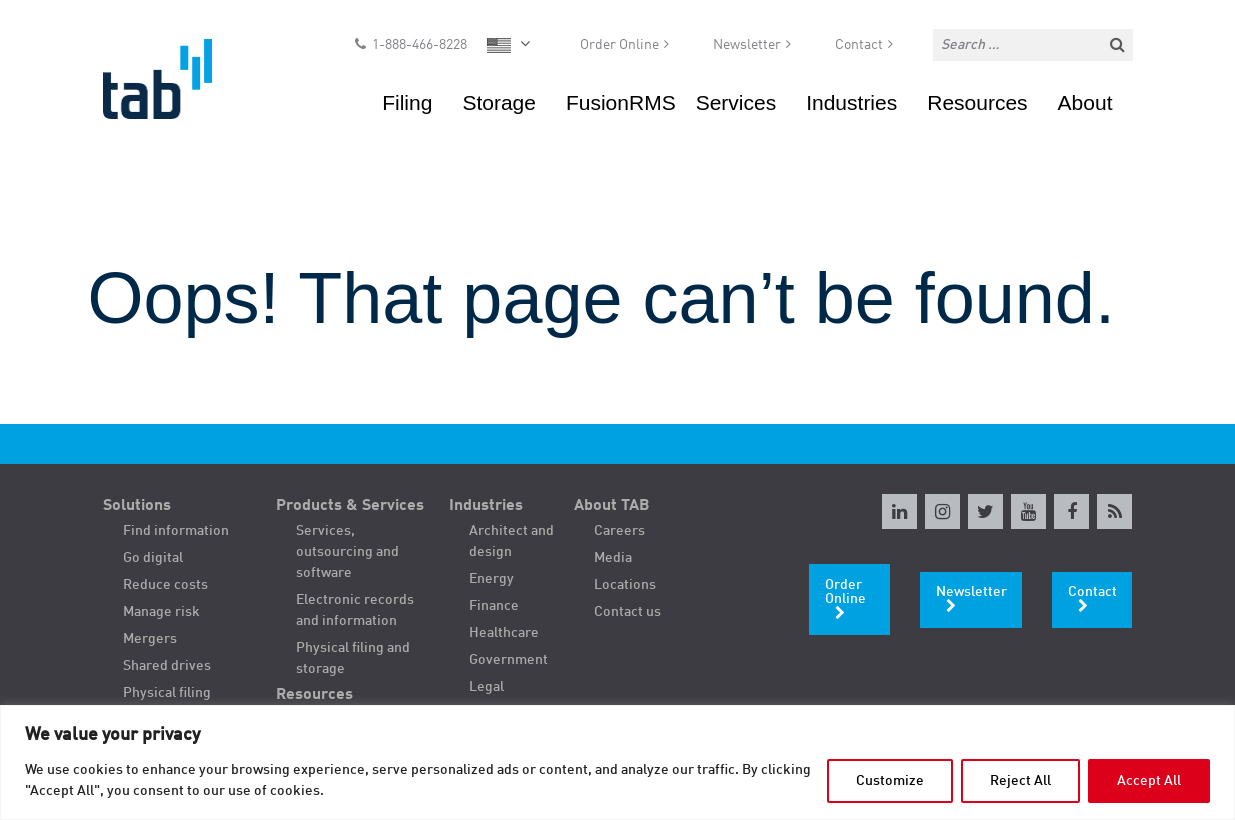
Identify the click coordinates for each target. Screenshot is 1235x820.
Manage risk (161, 612)
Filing (407, 104)
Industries (851, 104)
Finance (494, 606)
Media (613, 558)
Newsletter (747, 46)
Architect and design (511, 541)
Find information (176, 531)
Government (508, 660)
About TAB (612, 506)
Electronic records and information (355, 610)
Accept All (1149, 781)
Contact (859, 46)
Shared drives (167, 666)
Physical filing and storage (353, 658)
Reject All (1020, 781)
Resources (977, 104)
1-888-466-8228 (419, 46)
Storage (499, 104)
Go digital (153, 558)
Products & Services (350, 506)
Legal (486, 687)
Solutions (137, 506)
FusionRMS (621, 104)
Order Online (619, 46)
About (1085, 104)
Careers (619, 531)
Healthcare (504, 633)
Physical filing (167, 693)
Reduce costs (165, 585)
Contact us (627, 612)
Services (736, 104)
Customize (890, 781)
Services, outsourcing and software (347, 552)
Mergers (150, 639)
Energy (491, 579)
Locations (625, 585)
